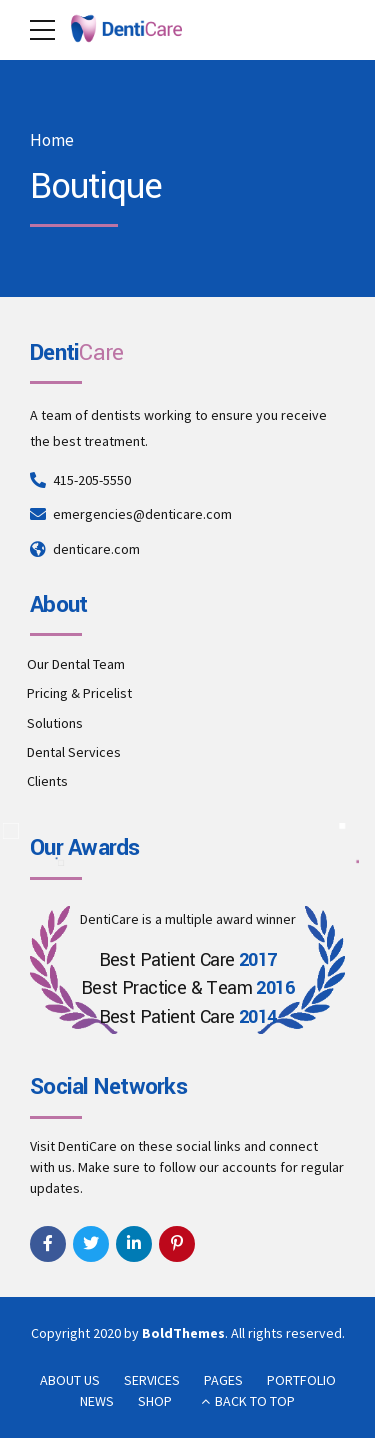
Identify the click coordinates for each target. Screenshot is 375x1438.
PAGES (223, 1380)
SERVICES (152, 1380)
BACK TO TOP (255, 1401)
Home (52, 140)
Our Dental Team (76, 664)
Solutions (55, 723)
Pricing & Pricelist (79, 693)
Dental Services (74, 752)
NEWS (97, 1401)
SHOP (155, 1401)
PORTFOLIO (301, 1380)
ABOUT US (70, 1380)
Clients (47, 781)
